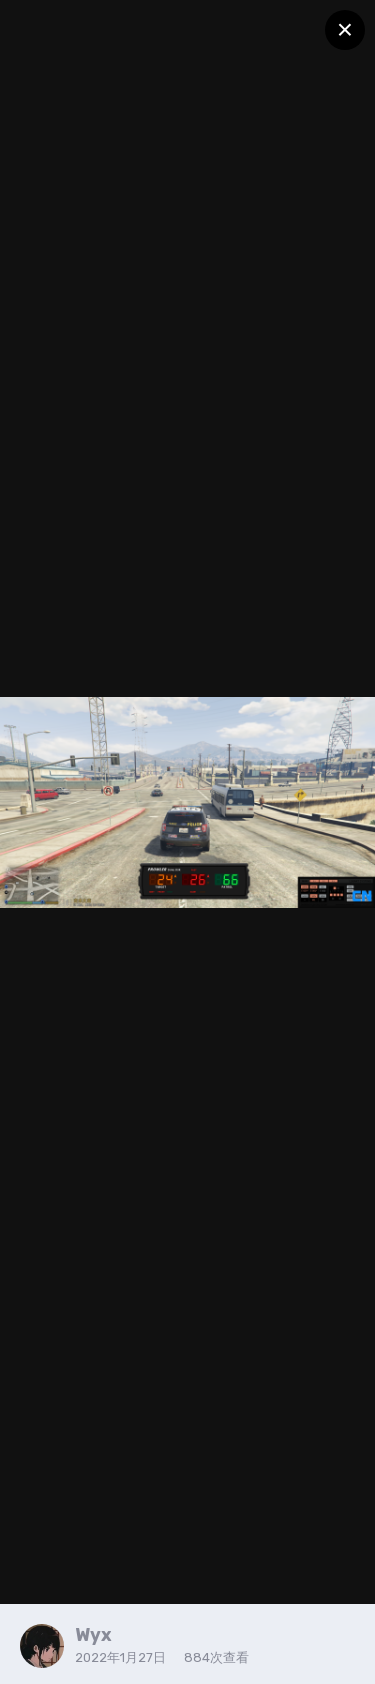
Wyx (93, 1635)
